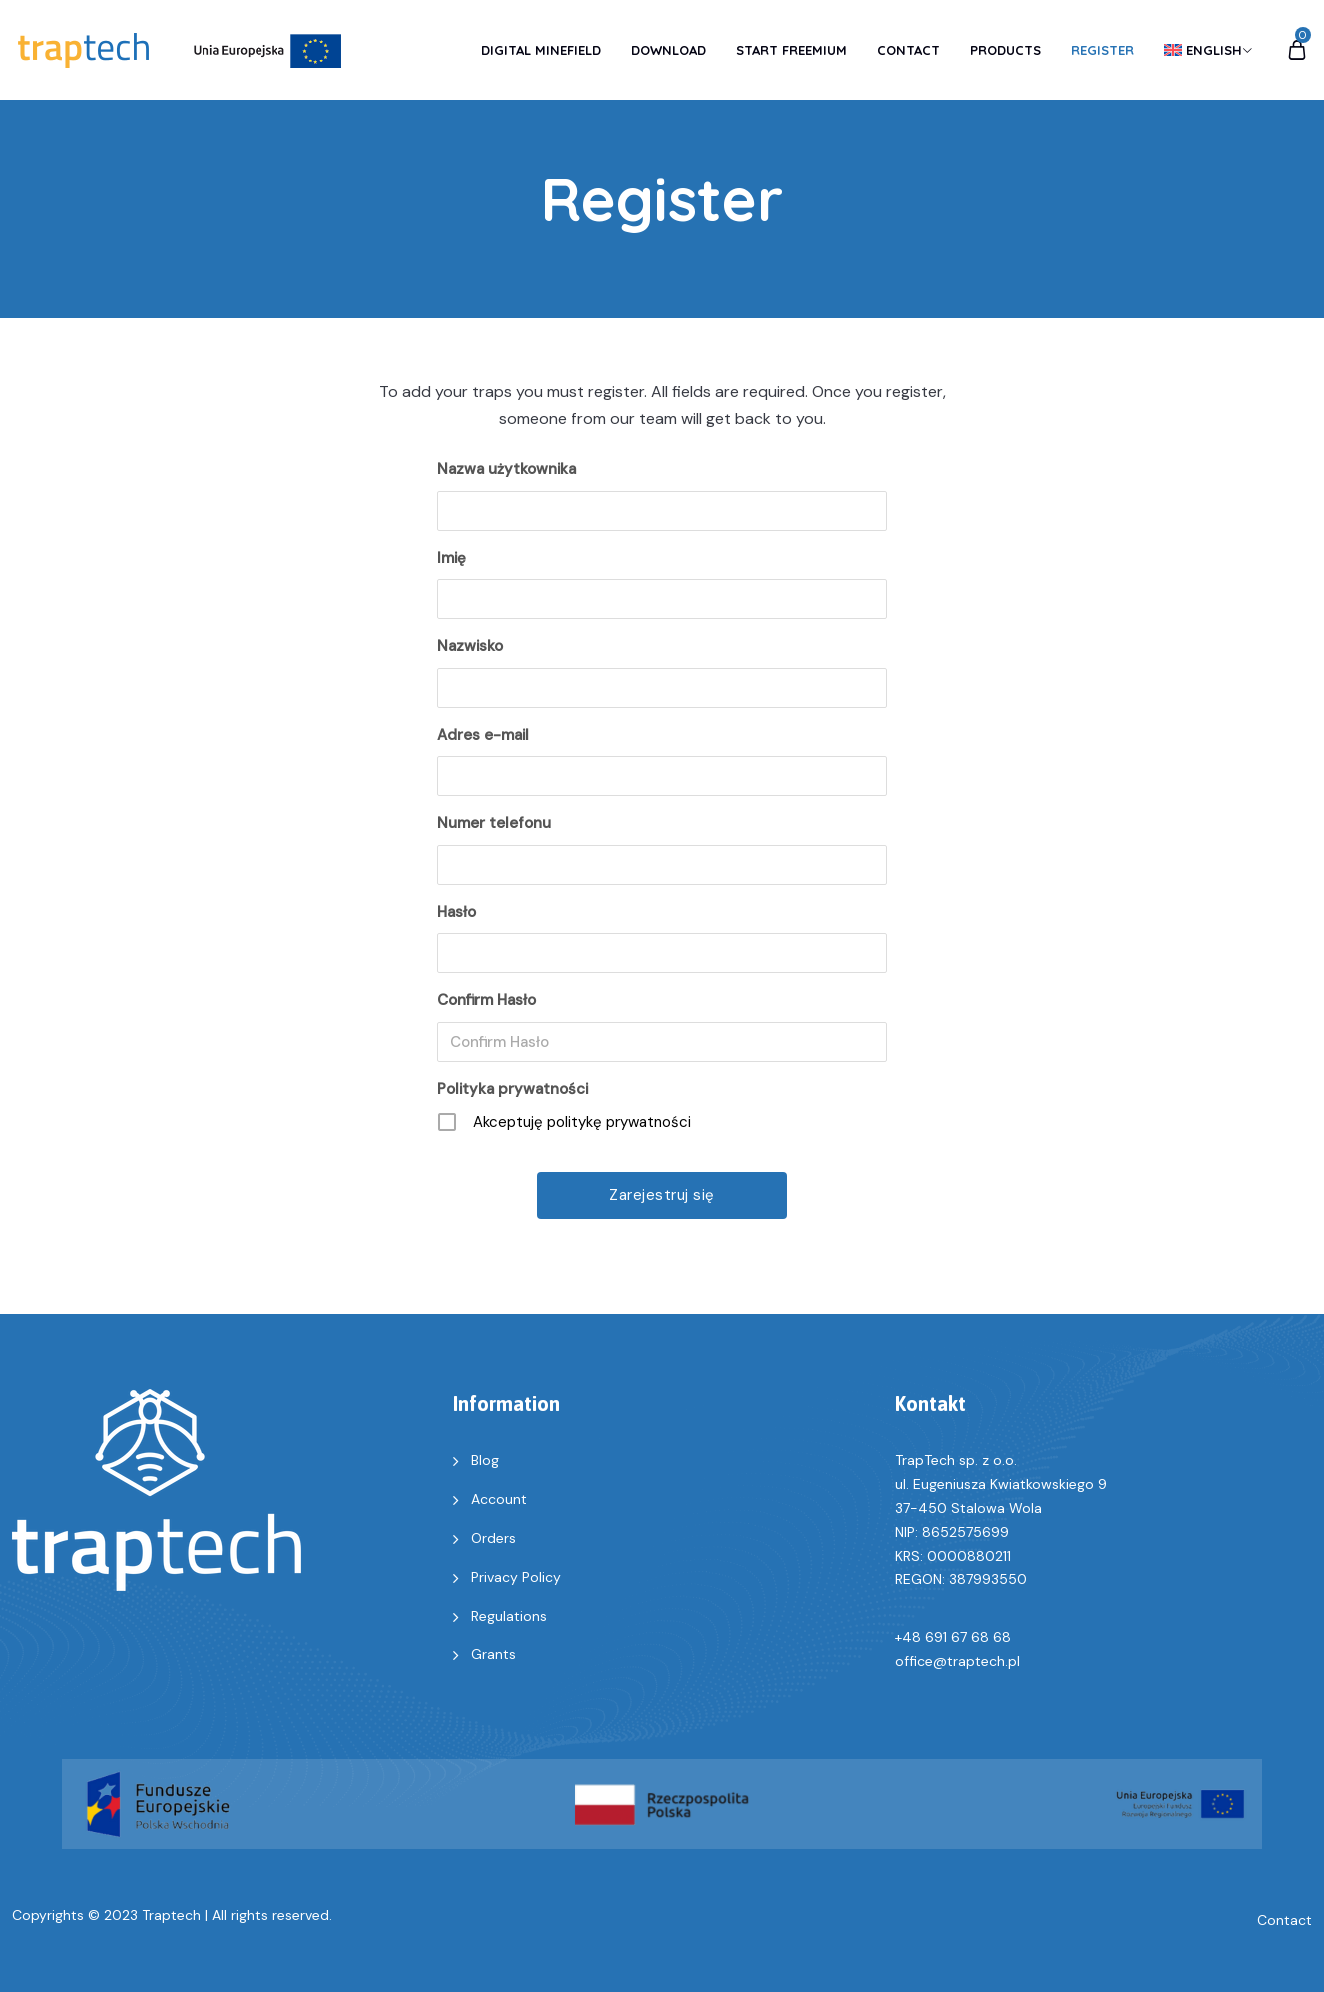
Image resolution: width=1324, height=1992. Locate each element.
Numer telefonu (494, 823)
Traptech (171, 1915)
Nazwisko (470, 646)
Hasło (456, 912)
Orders (493, 1538)
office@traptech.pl (957, 1661)
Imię (451, 558)
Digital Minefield (541, 50)
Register (1102, 50)
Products (1005, 50)
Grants (493, 1654)
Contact (908, 50)
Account (499, 1499)
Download (668, 50)
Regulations (509, 1616)
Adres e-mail (483, 735)
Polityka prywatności (512, 1089)
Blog (485, 1460)
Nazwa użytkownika (506, 469)
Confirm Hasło (486, 1000)
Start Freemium (791, 50)
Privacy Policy (516, 1577)
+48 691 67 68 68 (953, 1637)
